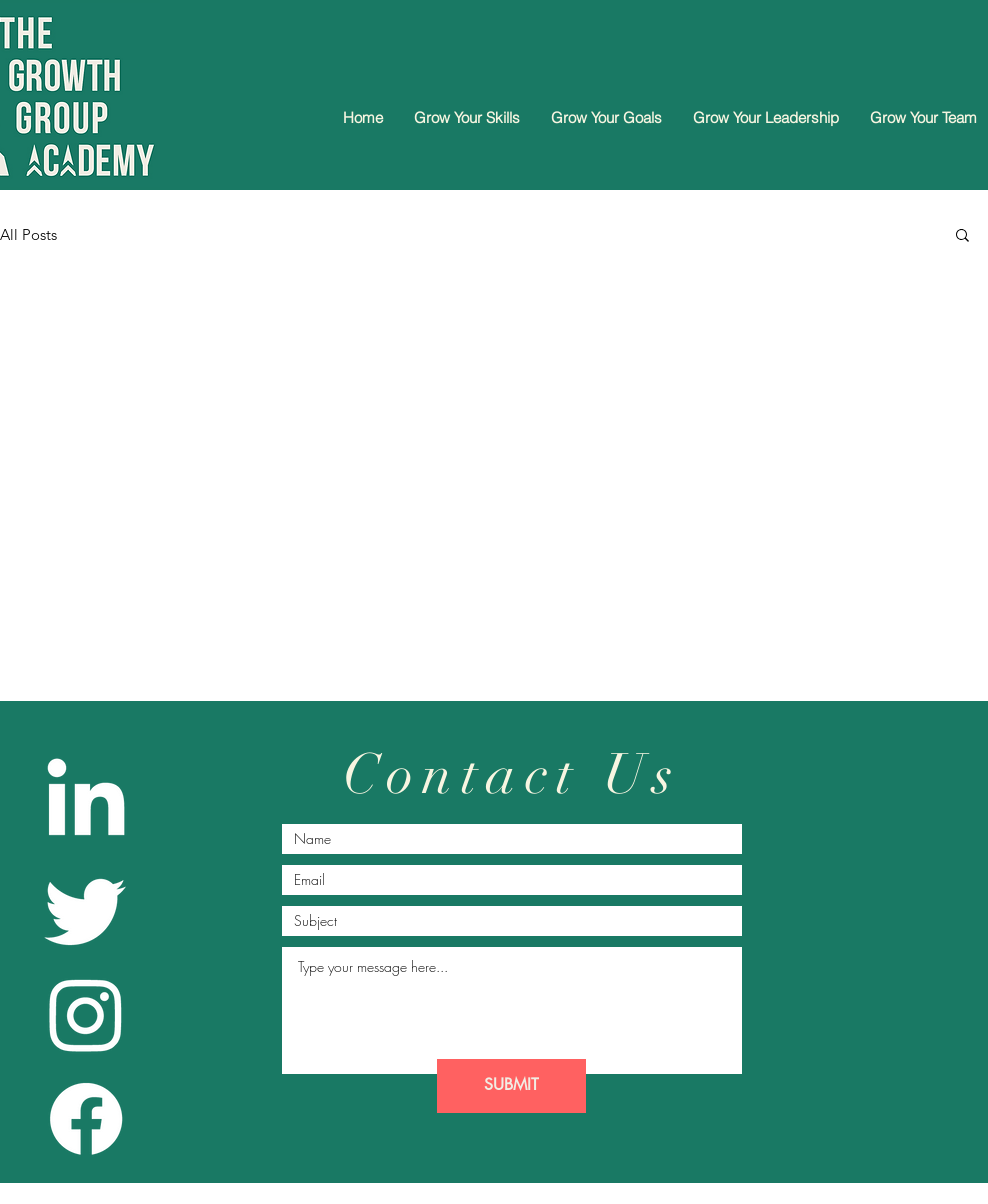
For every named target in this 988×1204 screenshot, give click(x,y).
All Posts (28, 234)
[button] (962, 236)
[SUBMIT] (511, 1086)
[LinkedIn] (86, 804)
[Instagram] (86, 1014)
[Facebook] (86, 1119)
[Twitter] (86, 909)
